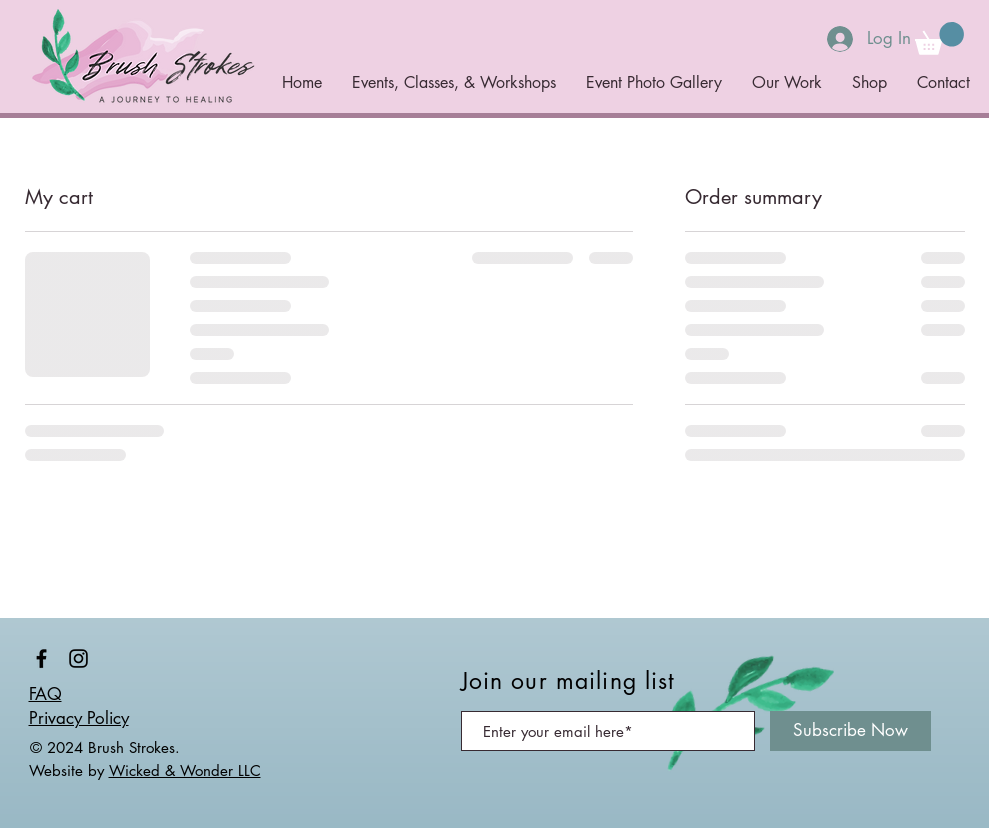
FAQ (45, 694)
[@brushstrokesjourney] (41, 658)
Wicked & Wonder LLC (185, 770)
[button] (939, 38)
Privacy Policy (79, 718)
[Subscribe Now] (850, 731)
